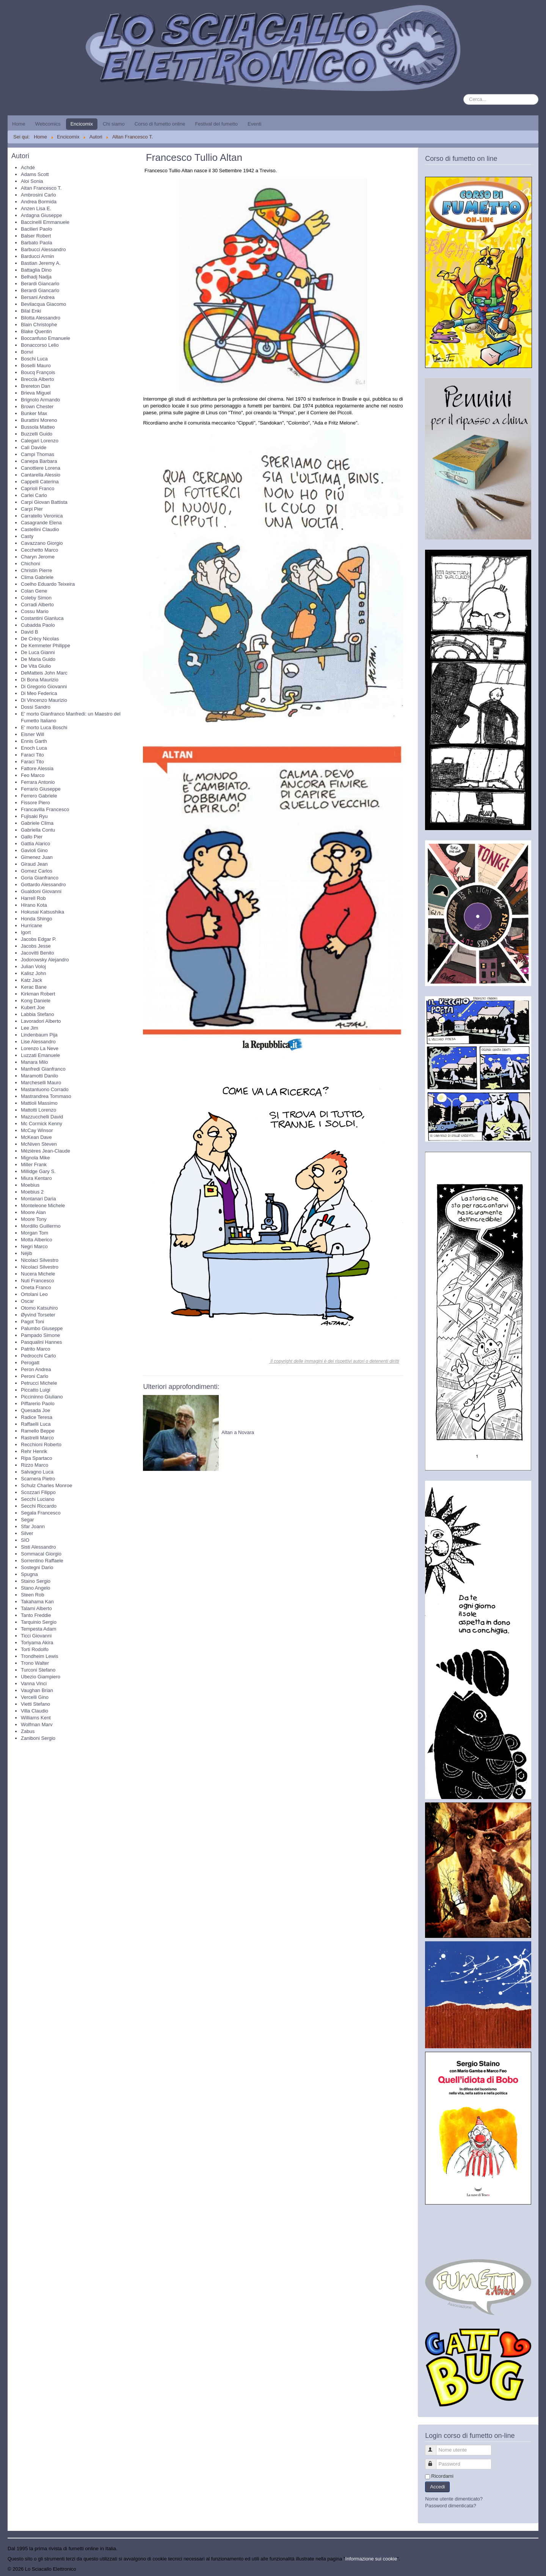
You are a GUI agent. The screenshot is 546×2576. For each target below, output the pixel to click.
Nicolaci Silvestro (39, 1260)
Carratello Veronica (42, 516)
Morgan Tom (34, 1233)
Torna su (528, 2569)
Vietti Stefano (35, 1704)
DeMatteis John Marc (44, 673)
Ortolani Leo (34, 1294)
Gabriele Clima (37, 823)
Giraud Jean (34, 864)
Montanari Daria (38, 1199)
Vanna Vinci (34, 1683)
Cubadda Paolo (38, 625)
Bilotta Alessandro (40, 318)
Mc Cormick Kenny (41, 1123)
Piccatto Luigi (35, 1390)
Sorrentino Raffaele (42, 1560)
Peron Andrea (36, 1369)
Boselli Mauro (36, 365)
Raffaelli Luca (36, 1424)
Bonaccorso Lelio (40, 345)
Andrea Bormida (38, 201)
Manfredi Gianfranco (43, 1069)
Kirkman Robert (38, 994)
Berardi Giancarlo (40, 283)
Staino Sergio (35, 1581)
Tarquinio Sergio (38, 1622)
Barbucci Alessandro (43, 249)
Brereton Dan (35, 386)
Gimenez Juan (37, 857)
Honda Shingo (36, 919)
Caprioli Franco (37, 488)
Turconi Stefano (38, 1670)
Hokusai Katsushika (42, 912)
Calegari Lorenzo (39, 440)
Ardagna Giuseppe (41, 215)
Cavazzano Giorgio (42, 543)
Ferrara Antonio (38, 782)
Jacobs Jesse (36, 946)
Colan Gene (34, 591)
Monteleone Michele (43, 1205)
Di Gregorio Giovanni (44, 686)
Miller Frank (34, 1164)
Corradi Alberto (37, 604)
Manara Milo (34, 1062)
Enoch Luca (34, 748)
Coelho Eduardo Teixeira (48, 584)
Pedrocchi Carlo (38, 1356)
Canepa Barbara (39, 461)
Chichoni (30, 563)
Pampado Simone (40, 1335)
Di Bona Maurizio (39, 680)
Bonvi (27, 352)
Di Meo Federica (39, 693)
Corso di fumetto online (160, 124)
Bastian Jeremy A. (41, 263)
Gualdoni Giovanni (41, 891)
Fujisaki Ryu (34, 816)
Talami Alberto (36, 1608)
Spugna (29, 1574)
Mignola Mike (35, 1158)
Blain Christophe (39, 324)
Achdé (28, 167)
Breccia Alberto (37, 379)
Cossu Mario (35, 611)
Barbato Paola (36, 242)
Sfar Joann (33, 1526)
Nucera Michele (38, 1274)
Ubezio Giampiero (40, 1677)
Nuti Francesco (37, 1280)
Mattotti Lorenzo (38, 1110)
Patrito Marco (35, 1349)
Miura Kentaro (36, 1178)
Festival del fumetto (216, 124)
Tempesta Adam (38, 1629)
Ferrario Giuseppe (41, 789)
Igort (26, 932)
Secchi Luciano (37, 1499)
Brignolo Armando (40, 400)
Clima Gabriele (37, 577)
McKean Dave (36, 1137)
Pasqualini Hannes (41, 1342)
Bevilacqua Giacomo (43, 304)
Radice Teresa (36, 1417)
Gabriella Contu (38, 830)
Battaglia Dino (36, 270)
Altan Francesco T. (41, 188)
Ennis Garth (34, 741)
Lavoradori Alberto (41, 1021)
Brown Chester (37, 406)
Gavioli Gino (34, 850)
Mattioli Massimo (39, 1103)
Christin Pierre (36, 570)
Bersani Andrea (38, 297)
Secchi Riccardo (38, 1506)
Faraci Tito (32, 755)
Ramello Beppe (38, 1431)
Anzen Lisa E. (36, 208)
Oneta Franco (36, 1287)
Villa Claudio (34, 1711)
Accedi (437, 2487)
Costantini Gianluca (42, 618)
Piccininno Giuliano (42, 1397)
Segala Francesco (41, 1513)
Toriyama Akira (37, 1642)
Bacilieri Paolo (36, 229)
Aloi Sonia (32, 181)
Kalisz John (33, 973)
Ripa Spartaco (36, 1458)
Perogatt (30, 1362)
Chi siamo (114, 124)
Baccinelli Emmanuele (45, 222)
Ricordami (442, 2476)
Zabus (28, 1731)
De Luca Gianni (38, 652)
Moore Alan (33, 1212)
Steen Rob (32, 1595)
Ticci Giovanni (36, 1636)
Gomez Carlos (36, 871)
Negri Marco (34, 1246)
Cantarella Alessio (40, 475)
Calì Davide (33, 447)
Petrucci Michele (39, 1383)
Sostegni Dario (37, 1567)
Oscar (27, 1301)
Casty (27, 536)
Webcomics (48, 124)
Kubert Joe (33, 1007)
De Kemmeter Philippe (45, 645)
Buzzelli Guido (36, 434)
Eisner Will (32, 734)
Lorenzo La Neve (39, 1048)
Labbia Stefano (37, 1014)
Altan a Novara (237, 1432)
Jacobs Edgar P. (38, 939)
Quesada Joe (35, 1410)
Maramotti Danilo (39, 1076)
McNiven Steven (39, 1144)
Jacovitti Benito (37, 953)
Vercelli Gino (35, 1697)
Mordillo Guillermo (41, 1226)
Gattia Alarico (35, 843)
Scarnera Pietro (38, 1478)
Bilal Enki (31, 311)
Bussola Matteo (38, 427)
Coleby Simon (36, 598)
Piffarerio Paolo (38, 1403)
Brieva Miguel (36, 393)
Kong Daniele (35, 1000)
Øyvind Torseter (38, 1315)
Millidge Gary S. (38, 1171)
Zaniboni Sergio (38, 1738)
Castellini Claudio (40, 529)
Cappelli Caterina (40, 481)
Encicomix (82, 124)
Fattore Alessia (37, 768)
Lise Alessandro (38, 1041)
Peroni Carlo (34, 1376)
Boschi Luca (34, 359)
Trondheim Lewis (39, 1656)
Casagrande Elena (41, 522)
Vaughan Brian (37, 1690)
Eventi (254, 124)
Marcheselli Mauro (41, 1082)
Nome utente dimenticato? (454, 2499)
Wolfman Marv (37, 1724)
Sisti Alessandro (38, 1547)
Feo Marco (32, 775)
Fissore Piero (35, 802)
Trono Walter (35, 1663)
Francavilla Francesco (45, 809)
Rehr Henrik (34, 1451)
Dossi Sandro (35, 707)
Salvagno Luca (37, 1472)
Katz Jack (31, 980)
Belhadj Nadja (36, 277)
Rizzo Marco (34, 1465)
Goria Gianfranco (39, 878)
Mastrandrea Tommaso (46, 1096)
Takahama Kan (37, 1601)
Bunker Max (34, 413)
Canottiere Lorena (40, 468)
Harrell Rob (33, 898)
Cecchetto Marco (39, 550)
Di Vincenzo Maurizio (44, 700)
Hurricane (31, 925)
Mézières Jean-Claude (45, 1151)
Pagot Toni (32, 1321)
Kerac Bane (34, 987)
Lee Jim (29, 1028)
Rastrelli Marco (37, 1438)
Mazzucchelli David (42, 1117)
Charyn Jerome (38, 557)
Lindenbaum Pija (39, 1035)
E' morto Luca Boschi (44, 727)
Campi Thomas (37, 454)
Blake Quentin (36, 331)
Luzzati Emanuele (40, 1055)
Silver (27, 1533)
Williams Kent (36, 1717)
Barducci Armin (37, 256)
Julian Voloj (33, 966)
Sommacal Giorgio (41, 1554)
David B (29, 632)
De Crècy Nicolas (40, 639)
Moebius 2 (32, 1192)
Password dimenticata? (450, 2505)
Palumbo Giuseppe (42, 1328)
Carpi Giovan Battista (44, 502)
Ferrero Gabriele (39, 796)
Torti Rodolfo (35, 1649)
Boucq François (38, 372)
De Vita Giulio (36, 666)
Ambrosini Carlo (38, 195)
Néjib (26, 1253)
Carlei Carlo (34, 495)
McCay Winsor (37, 1130)
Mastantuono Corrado (45, 1089)
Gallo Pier (31, 837)
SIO (25, 1540)
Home (18, 124)
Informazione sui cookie (371, 2559)
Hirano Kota (34, 905)
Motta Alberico (36, 1239)
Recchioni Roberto (41, 1444)
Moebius (30, 1185)
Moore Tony (34, 1219)
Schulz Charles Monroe (46, 1485)
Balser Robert (36, 236)
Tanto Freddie (36, 1615)
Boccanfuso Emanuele (45, 338)
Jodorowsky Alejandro (45, 959)
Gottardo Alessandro (43, 884)
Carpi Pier (32, 509)
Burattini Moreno (39, 420)
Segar (27, 1519)
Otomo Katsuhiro (39, 1308)
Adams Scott (35, 174)
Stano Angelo (35, 1588)
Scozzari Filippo (38, 1492)
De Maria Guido (38, 659)
